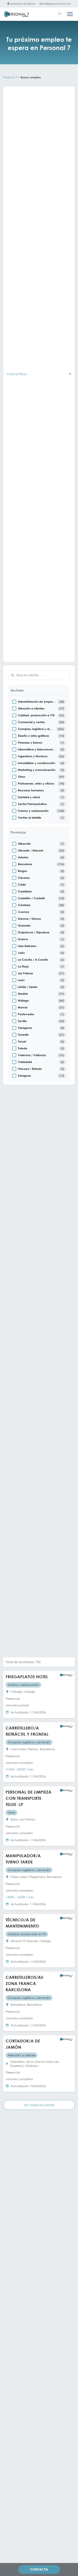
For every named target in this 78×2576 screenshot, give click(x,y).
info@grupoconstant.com (55, 3)
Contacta (39, 2569)
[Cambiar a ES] (59, 14)
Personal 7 (10, 77)
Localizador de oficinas (21, 3)
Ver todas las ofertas (39, 2105)
